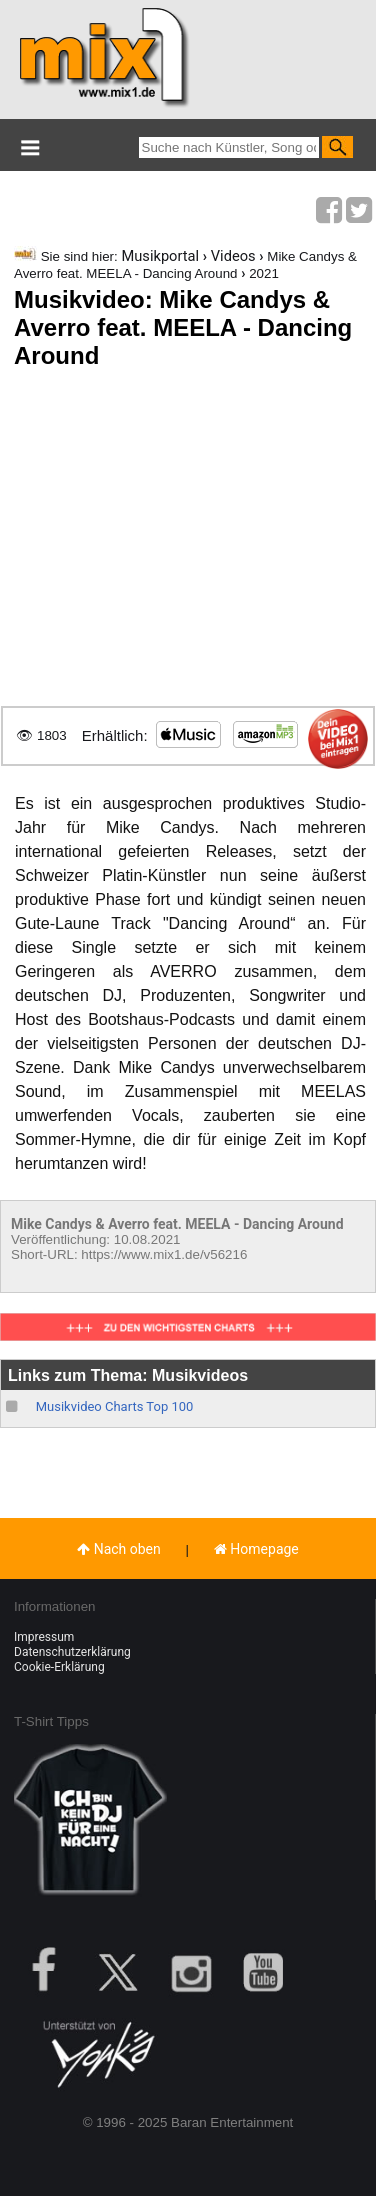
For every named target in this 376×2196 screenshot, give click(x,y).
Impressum (44, 1637)
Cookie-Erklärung (59, 1667)
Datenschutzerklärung (72, 1652)
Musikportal (160, 256)
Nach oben (119, 1549)
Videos (233, 256)
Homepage (256, 1549)
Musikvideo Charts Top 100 (115, 1406)
